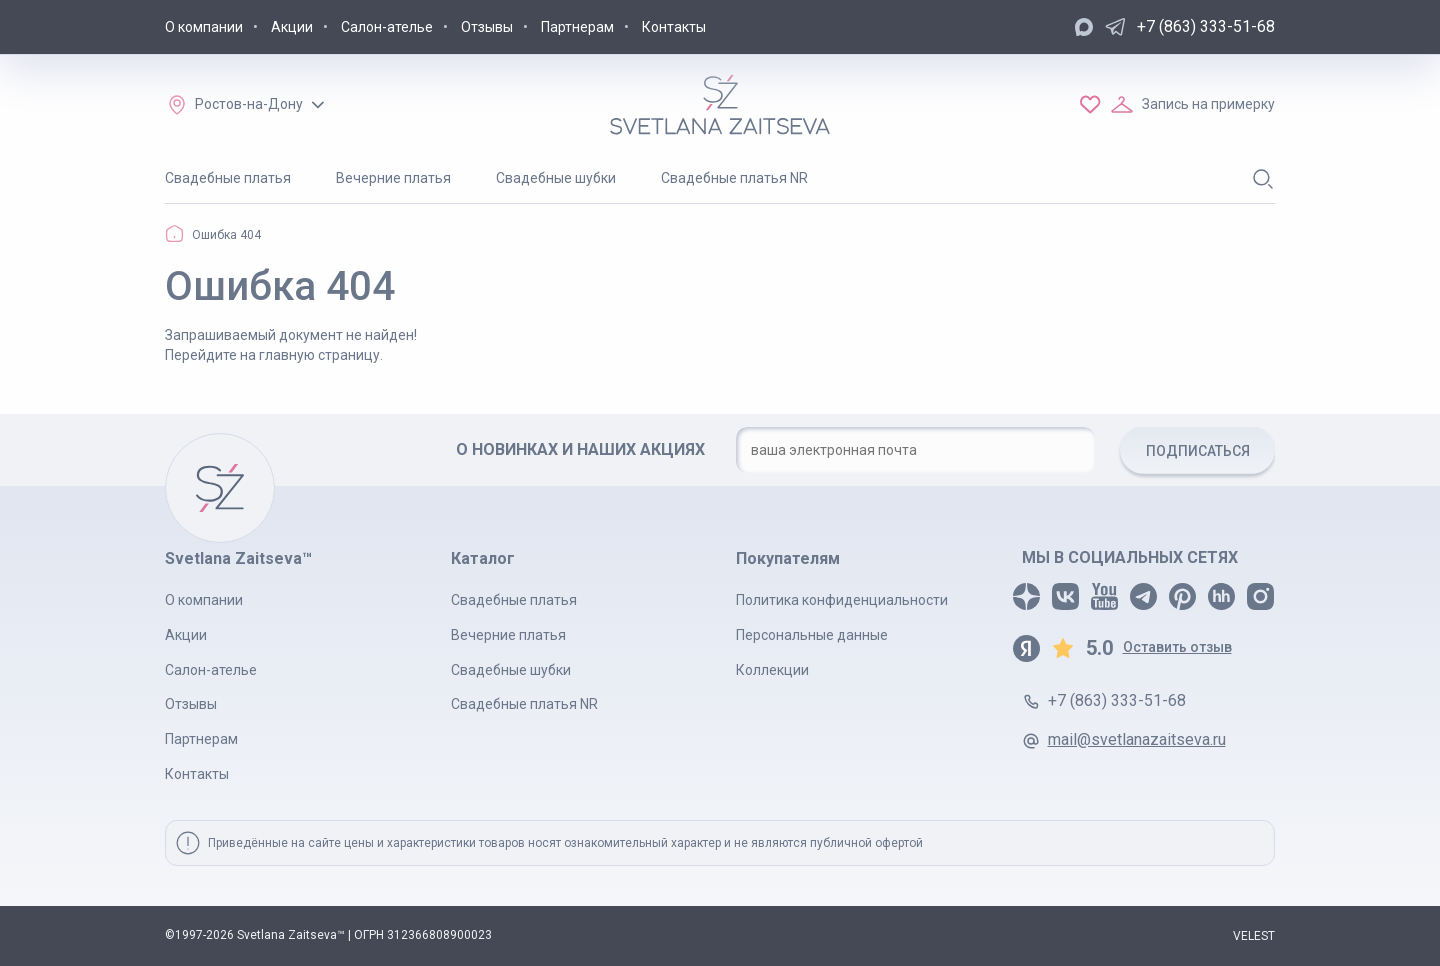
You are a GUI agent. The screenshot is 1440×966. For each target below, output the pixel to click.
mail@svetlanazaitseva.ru (1137, 739)
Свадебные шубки (556, 178)
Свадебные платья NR (734, 178)
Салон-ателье (387, 27)
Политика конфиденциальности (842, 600)
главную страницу (319, 355)
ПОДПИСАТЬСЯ (1198, 451)
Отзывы (487, 27)
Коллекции (772, 670)
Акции (292, 27)
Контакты (674, 27)
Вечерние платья (393, 178)
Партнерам (577, 27)
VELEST (1254, 936)
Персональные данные (812, 635)
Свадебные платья (228, 178)
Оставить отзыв (1177, 647)
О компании (204, 27)
